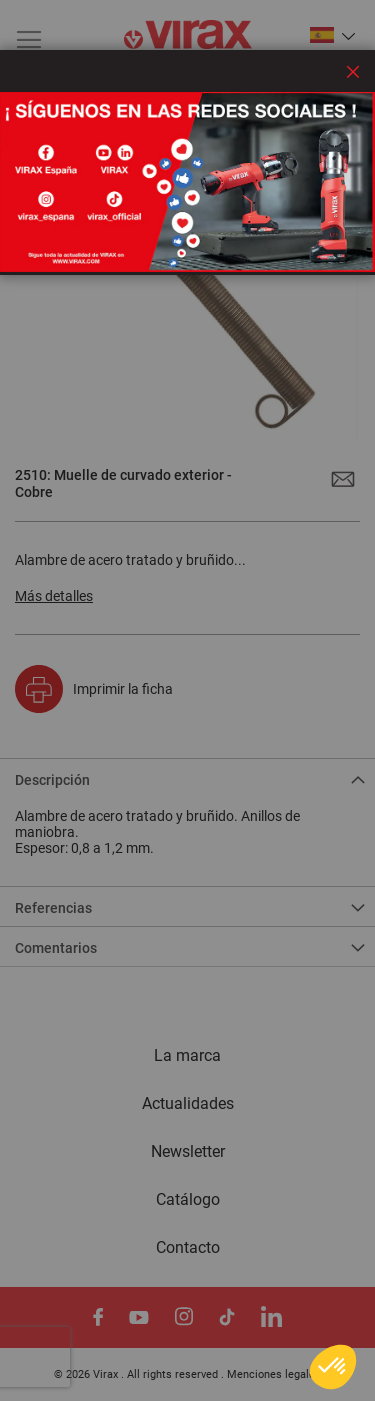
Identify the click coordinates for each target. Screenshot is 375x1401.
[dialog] (187, 700)
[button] (333, 1367)
